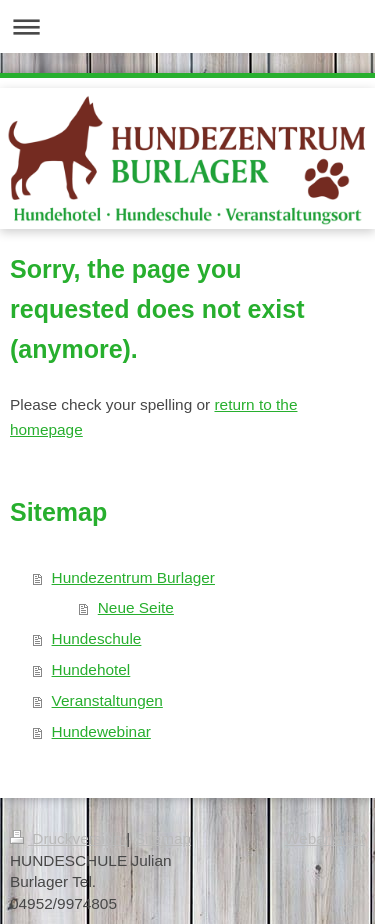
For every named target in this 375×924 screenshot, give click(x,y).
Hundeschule (97, 638)
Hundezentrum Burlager (133, 577)
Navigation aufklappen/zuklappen (187, 26)
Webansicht (325, 838)
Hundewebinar (101, 731)
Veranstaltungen (107, 700)
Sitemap (163, 838)
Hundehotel (91, 669)
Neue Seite (136, 607)
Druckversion (68, 838)
